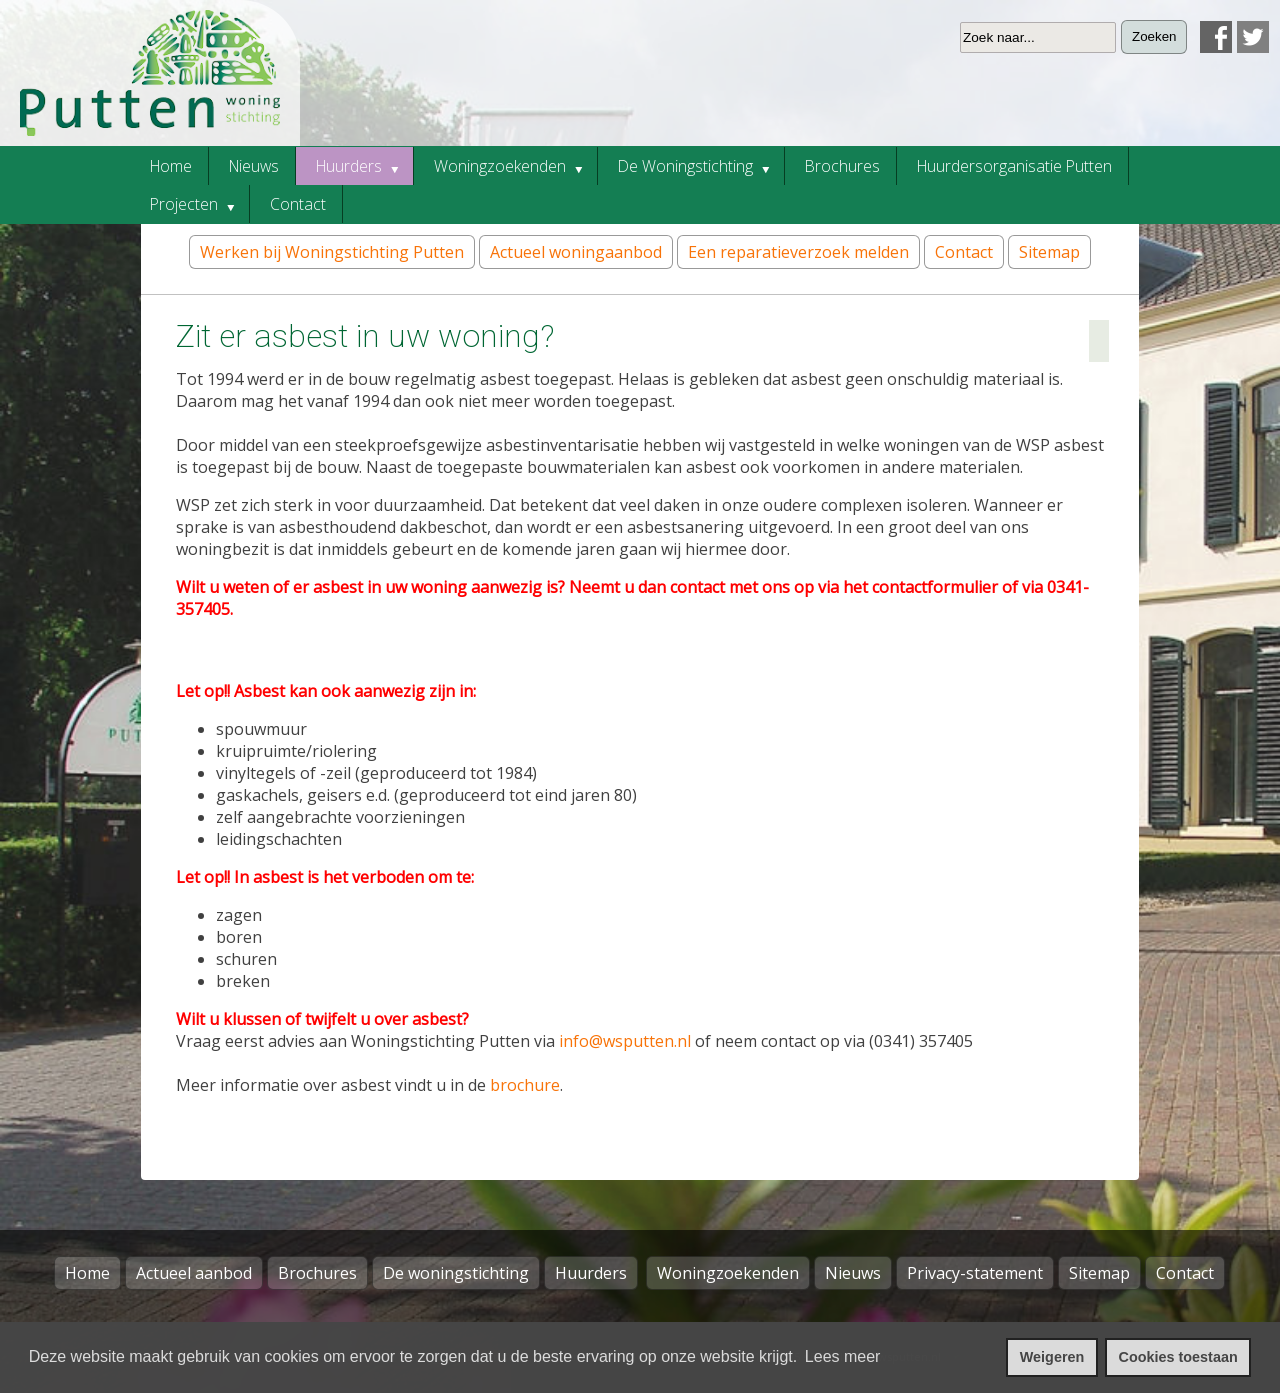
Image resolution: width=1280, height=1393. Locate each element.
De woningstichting (456, 1273)
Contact (964, 252)
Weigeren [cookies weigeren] (1052, 1357)
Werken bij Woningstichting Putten (332, 252)
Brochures (317, 1273)
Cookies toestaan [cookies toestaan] (1178, 1357)
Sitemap (1049, 252)
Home (87, 1273)
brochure (525, 1085)
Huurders (591, 1273)
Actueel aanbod (194, 1273)
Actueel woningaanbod (576, 252)
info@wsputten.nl (625, 1041)
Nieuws (853, 1273)
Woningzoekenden (728, 1273)
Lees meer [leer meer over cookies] (843, 1356)
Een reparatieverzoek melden (798, 252)
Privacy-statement (975, 1273)
